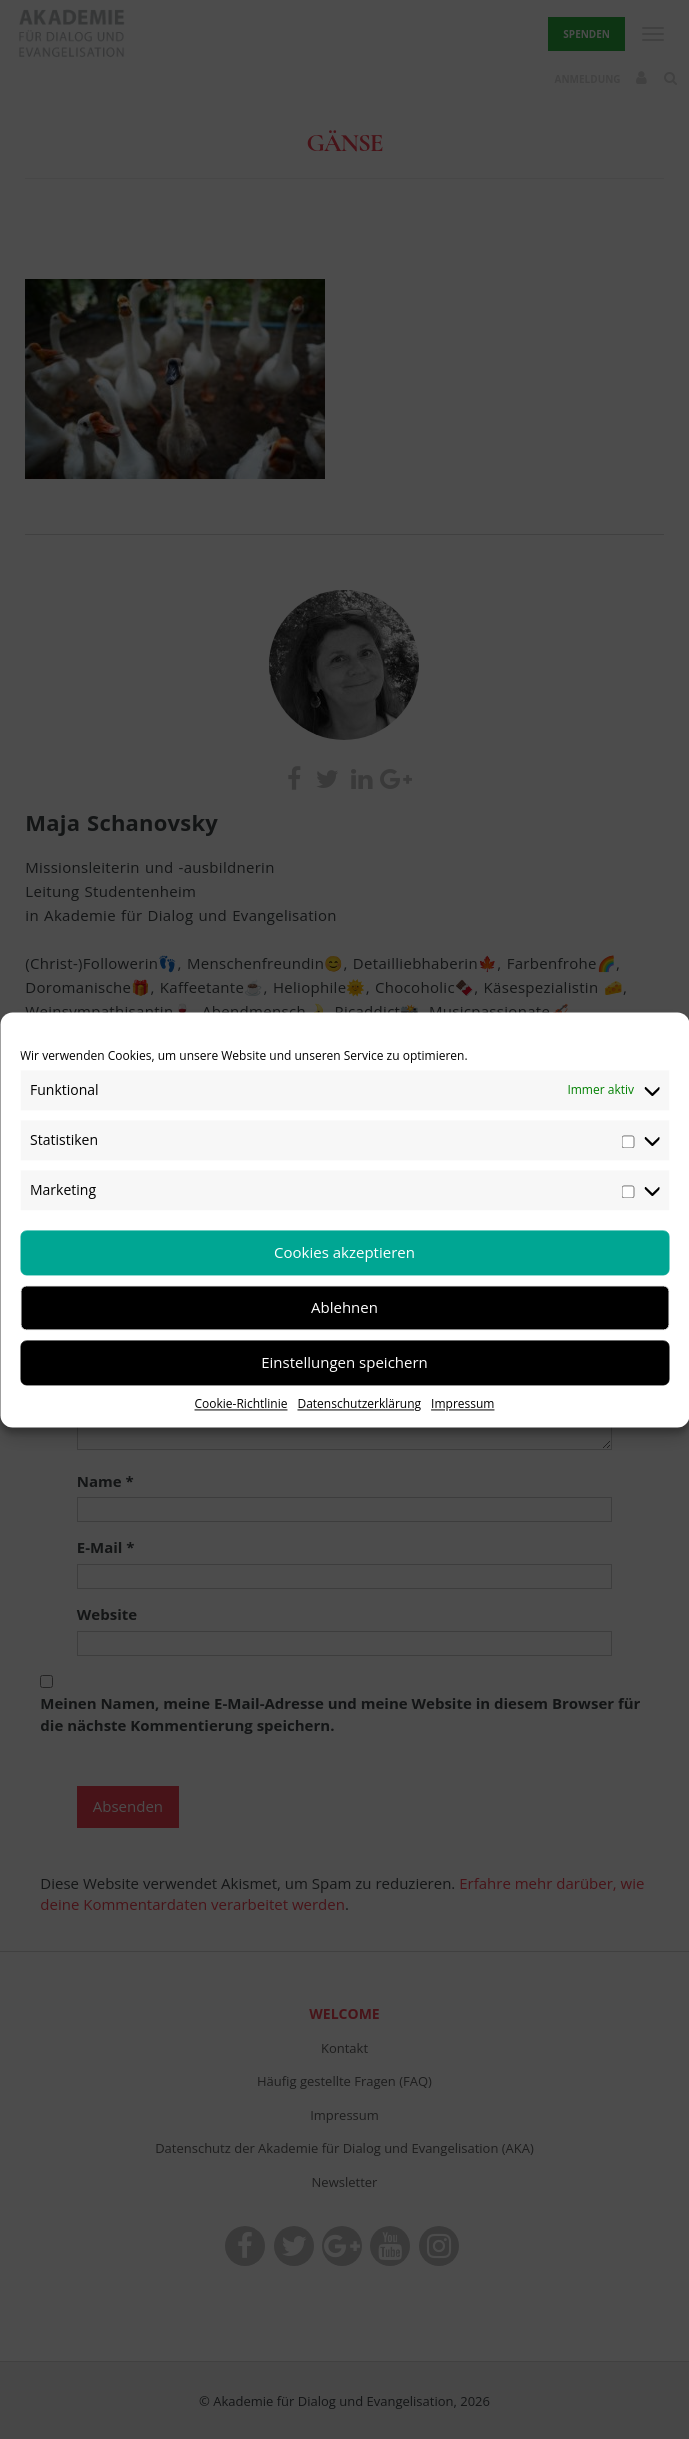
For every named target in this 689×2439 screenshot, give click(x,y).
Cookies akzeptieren (344, 1252)
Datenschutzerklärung (359, 1403)
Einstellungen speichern (344, 1362)
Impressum (462, 1403)
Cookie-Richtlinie (241, 1403)
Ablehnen (344, 1307)
